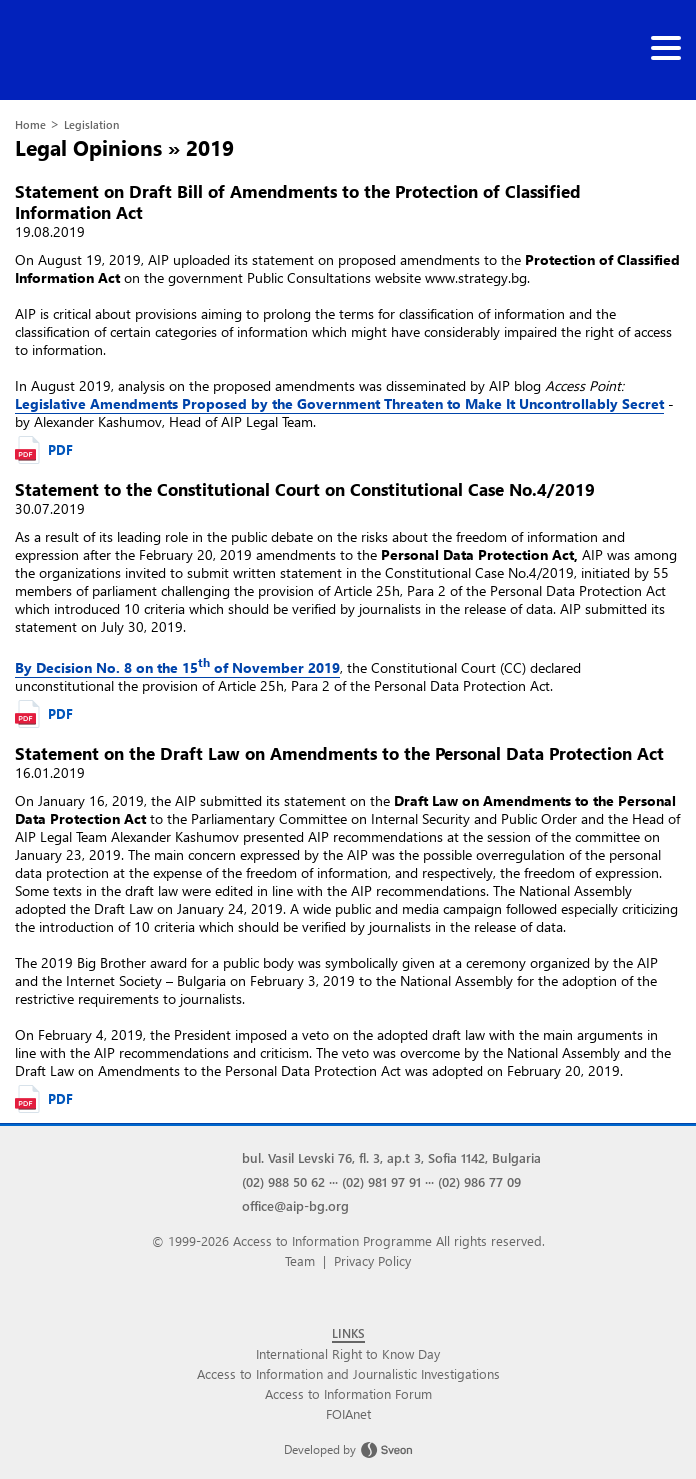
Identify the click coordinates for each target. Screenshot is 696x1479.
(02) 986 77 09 (479, 1181)
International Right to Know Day (348, 1353)
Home (30, 124)
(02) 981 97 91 (381, 1181)
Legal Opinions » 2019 (124, 147)
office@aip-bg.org (295, 1205)
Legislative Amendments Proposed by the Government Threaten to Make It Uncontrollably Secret (339, 403)
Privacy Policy (372, 1260)
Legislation (91, 124)
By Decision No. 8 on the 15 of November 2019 (177, 667)
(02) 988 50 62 (283, 1181)
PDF (44, 449)
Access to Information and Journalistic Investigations (348, 1373)
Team (300, 1260)
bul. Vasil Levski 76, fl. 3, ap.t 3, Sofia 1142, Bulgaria (391, 1157)
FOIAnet (348, 1413)
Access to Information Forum (348, 1393)
